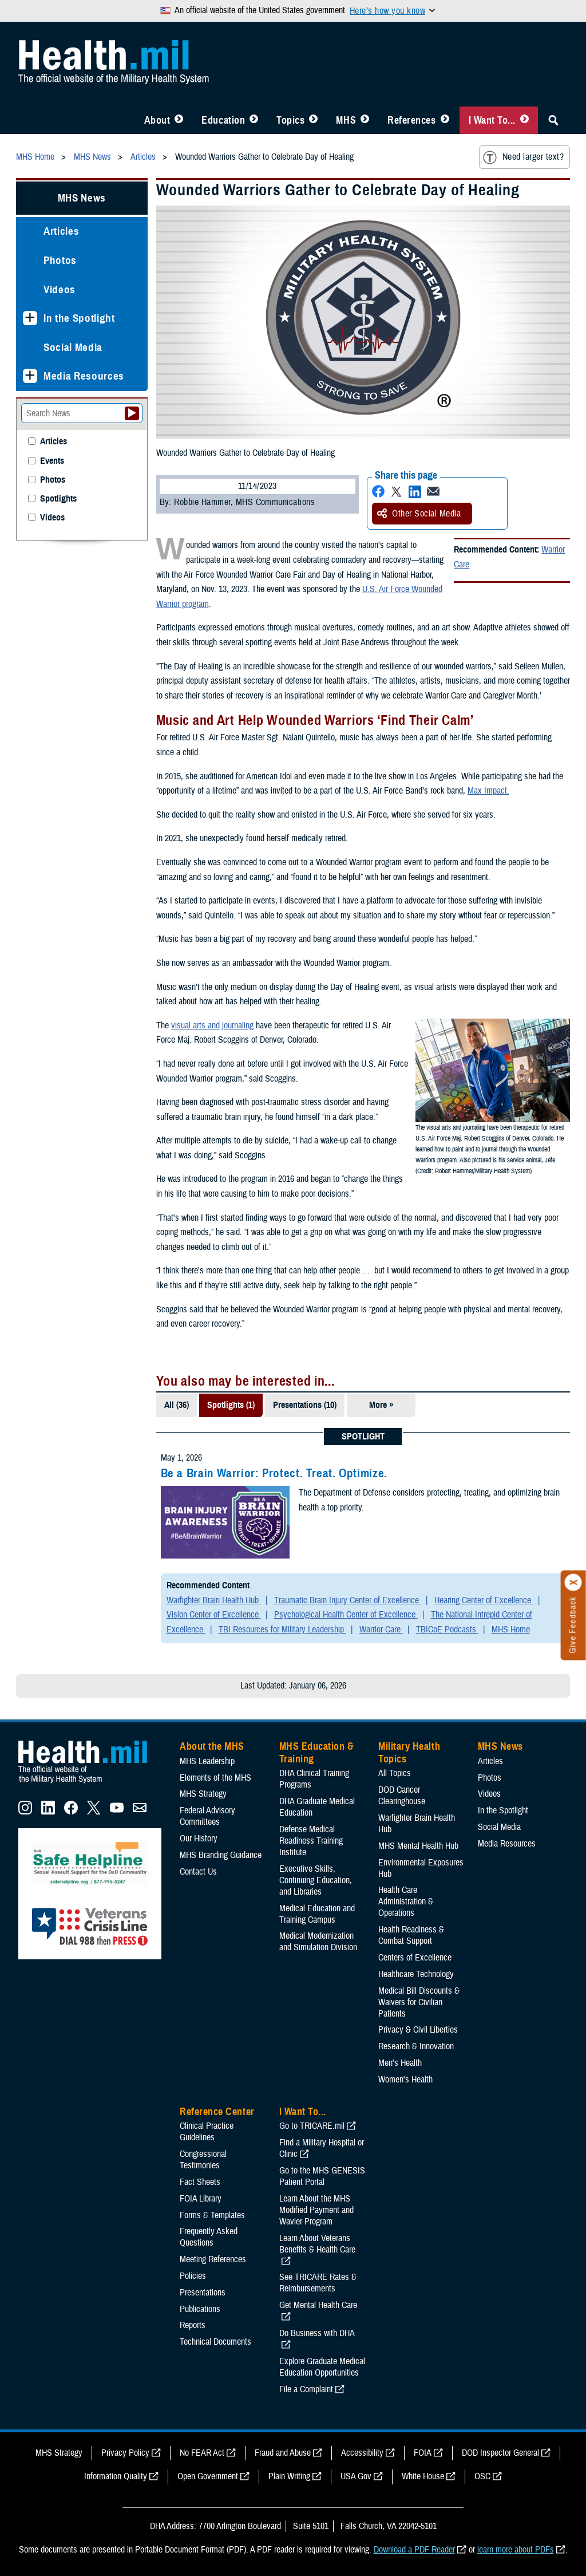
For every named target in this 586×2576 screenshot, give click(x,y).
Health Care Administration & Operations (405, 1901)
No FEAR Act (202, 2453)
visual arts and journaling (212, 1025)
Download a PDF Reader (414, 2549)
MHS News (82, 197)
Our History (198, 1838)
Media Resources (83, 375)
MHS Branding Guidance (221, 1855)
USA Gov (355, 2476)
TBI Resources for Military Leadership (282, 1629)
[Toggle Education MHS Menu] (254, 120)
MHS (346, 120)
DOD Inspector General (500, 2453)
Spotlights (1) (231, 1405)
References (411, 120)
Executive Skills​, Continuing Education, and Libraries (315, 1880)
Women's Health (405, 2079)
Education (223, 120)
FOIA (422, 2453)
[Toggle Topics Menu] (313, 120)
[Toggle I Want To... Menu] (524, 120)
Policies (193, 2276)
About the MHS (212, 1746)
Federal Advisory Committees (207, 1816)
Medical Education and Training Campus (317, 1914)
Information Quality (115, 2476)
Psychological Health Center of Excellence (346, 1614)
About (157, 120)
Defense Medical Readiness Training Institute (311, 1841)
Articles (61, 231)
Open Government (207, 2476)
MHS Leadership (207, 1761)
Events (52, 461)
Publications (200, 2309)
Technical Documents (215, 2342)
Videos (59, 289)
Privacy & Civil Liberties (418, 2029)
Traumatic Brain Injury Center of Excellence (347, 1600)
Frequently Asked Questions (208, 2237)
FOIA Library (200, 2198)
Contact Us (198, 1871)
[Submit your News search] (132, 413)
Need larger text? (523, 157)
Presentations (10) (304, 1405)
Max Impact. (488, 790)
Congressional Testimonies (203, 2159)
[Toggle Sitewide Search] (553, 120)
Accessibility (362, 2453)
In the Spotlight (79, 318)
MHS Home (511, 1629)
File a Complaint (306, 2389)
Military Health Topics (409, 1752)
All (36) (176, 1405)
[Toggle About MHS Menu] (179, 120)
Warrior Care (381, 1629)
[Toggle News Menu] (365, 120)
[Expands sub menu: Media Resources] (30, 376)
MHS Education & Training (316, 1752)
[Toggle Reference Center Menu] (445, 120)
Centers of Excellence (415, 1957)
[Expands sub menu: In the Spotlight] (30, 318)
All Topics (394, 1773)
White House (423, 2476)
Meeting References (213, 2259)
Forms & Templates (212, 2215)
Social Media (72, 347)
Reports (192, 2325)
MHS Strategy (203, 1794)
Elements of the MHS (215, 1778)
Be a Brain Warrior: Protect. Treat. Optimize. (274, 1473)
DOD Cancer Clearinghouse (401, 1795)
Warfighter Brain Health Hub (214, 1600)
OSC (482, 2476)
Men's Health (400, 2063)
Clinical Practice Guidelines (206, 2131)
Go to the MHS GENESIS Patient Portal (322, 2176)
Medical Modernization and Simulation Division (318, 1941)
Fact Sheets (200, 2182)
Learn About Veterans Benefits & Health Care (317, 2243)
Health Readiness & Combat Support (411, 1935)
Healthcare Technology (416, 1974)
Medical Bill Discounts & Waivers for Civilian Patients (419, 2002)
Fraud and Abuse (283, 2453)
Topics (290, 120)
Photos (60, 260)
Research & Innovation (416, 2046)
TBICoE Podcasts (447, 1629)
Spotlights (58, 499)
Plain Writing (289, 2476)
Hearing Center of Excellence (483, 1600)
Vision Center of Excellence (214, 1614)
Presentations (202, 2292)
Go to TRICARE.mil (312, 2126)
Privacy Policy (125, 2453)
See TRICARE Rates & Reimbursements (318, 2282)
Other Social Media (419, 513)
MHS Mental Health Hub (418, 1846)
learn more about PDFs (515, 2549)
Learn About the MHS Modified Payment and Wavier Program (316, 2210)
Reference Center (217, 2111)
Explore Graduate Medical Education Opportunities (322, 2367)
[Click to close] (573, 1582)
